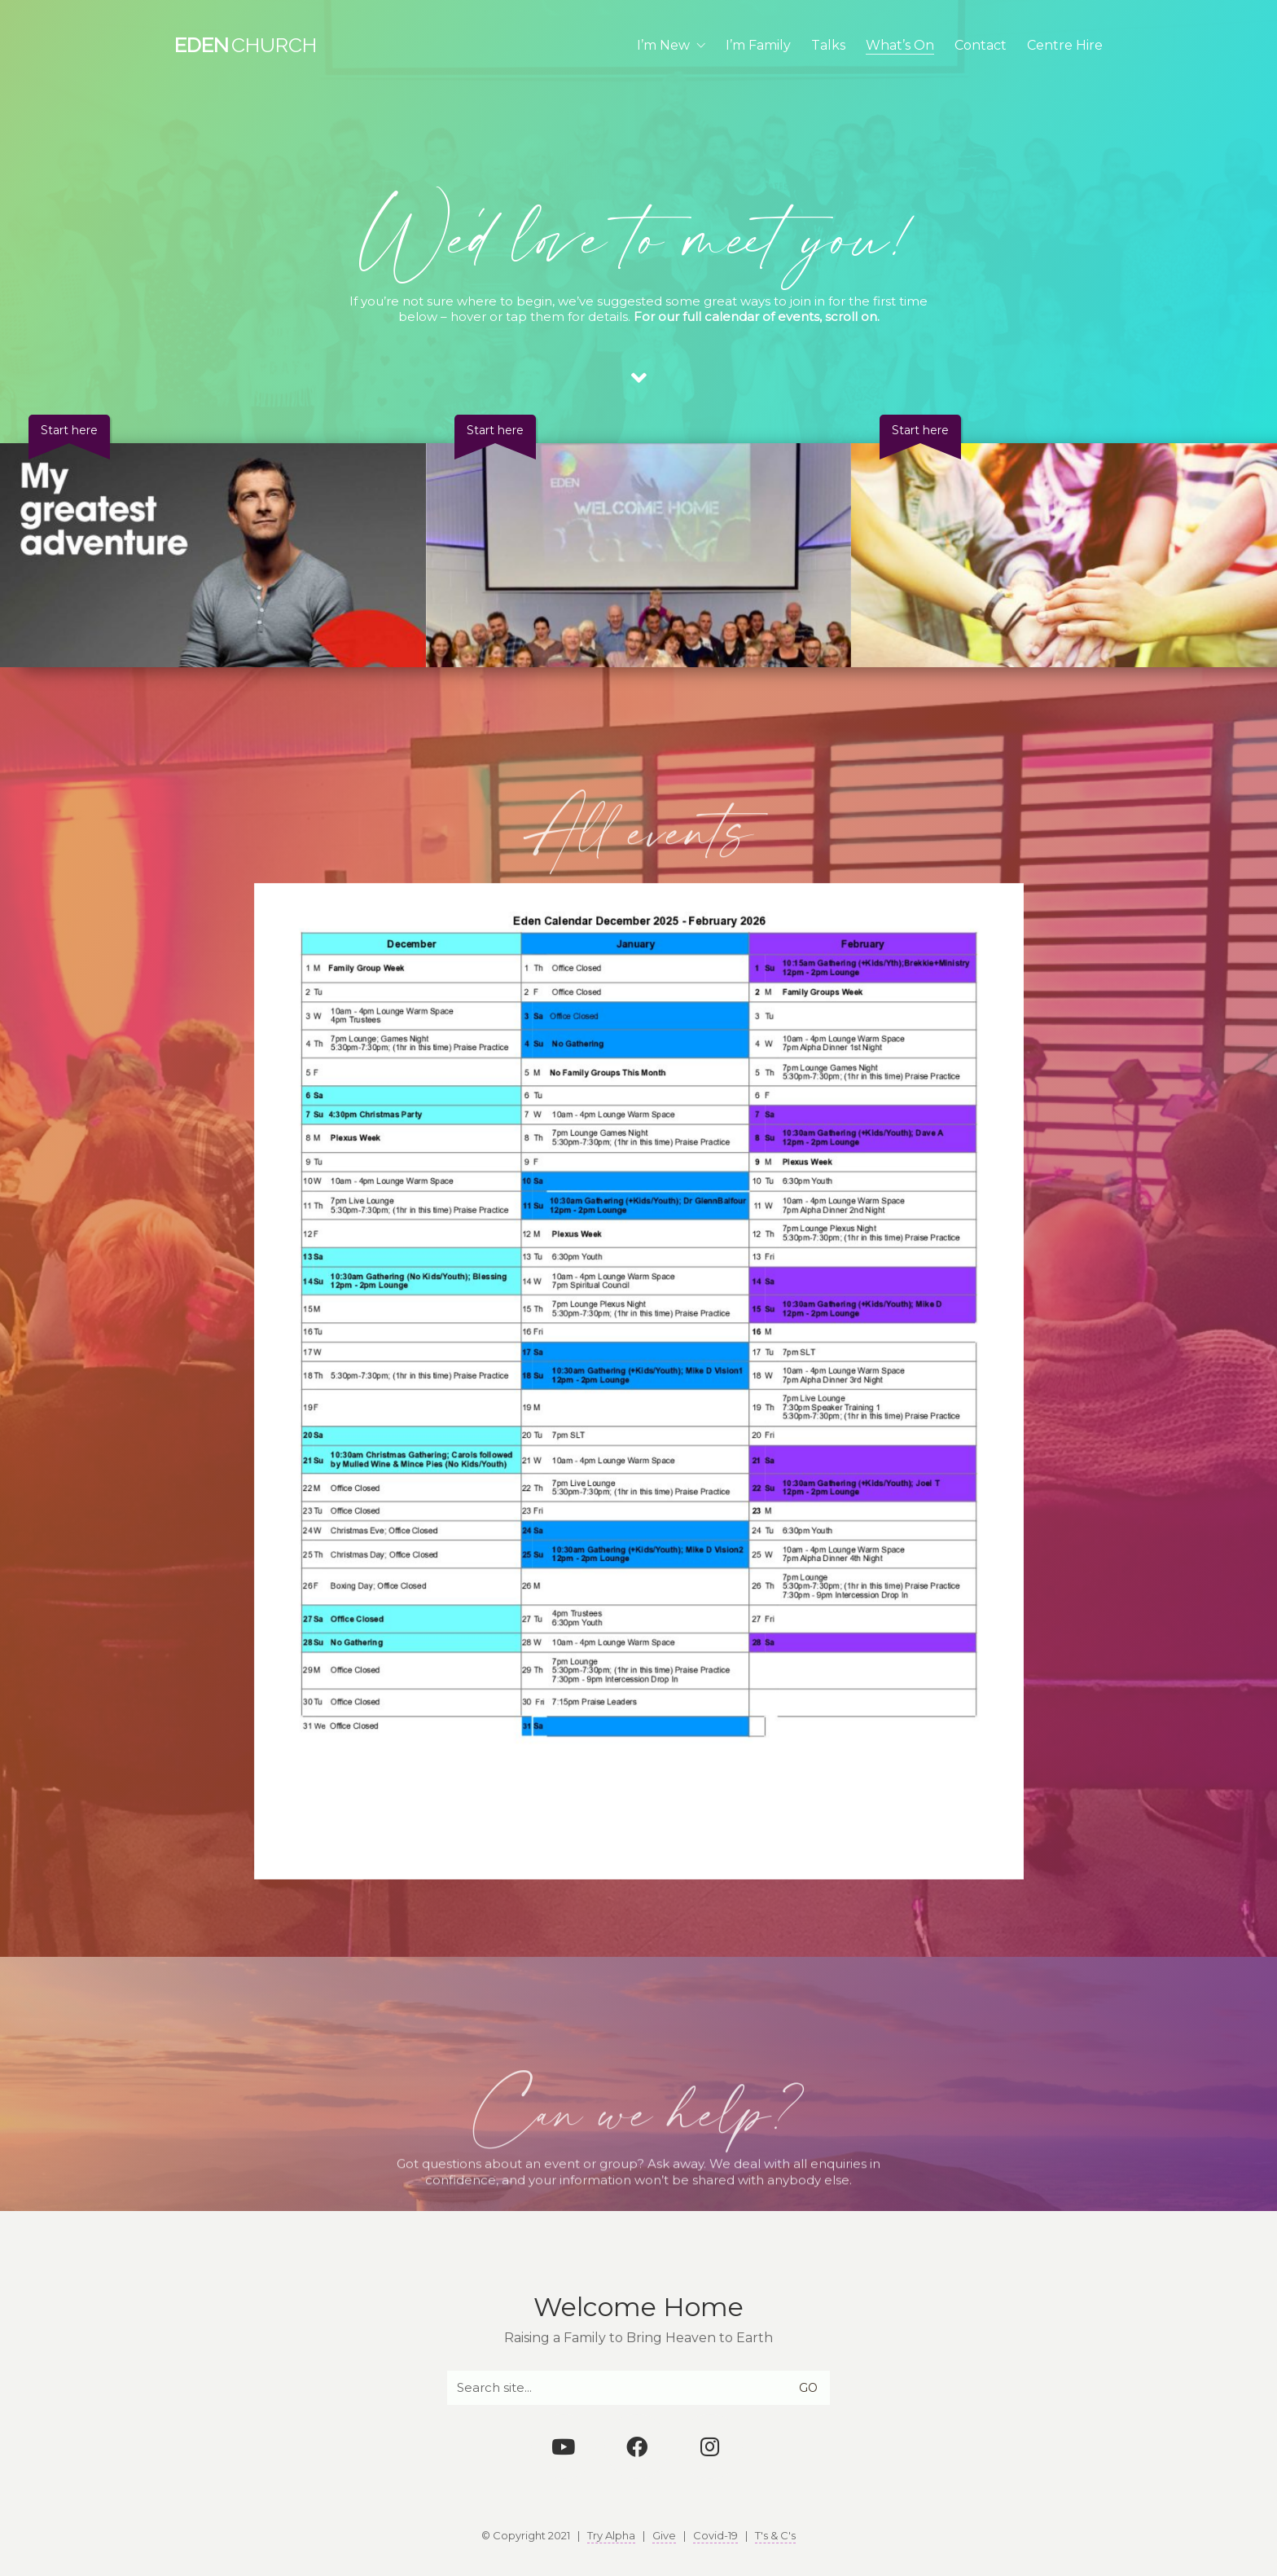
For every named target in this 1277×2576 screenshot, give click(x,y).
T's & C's (775, 2535)
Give (664, 2535)
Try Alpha (611, 2535)
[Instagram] (710, 2446)
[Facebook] (636, 2446)
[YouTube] (563, 2446)
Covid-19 (715, 2535)
